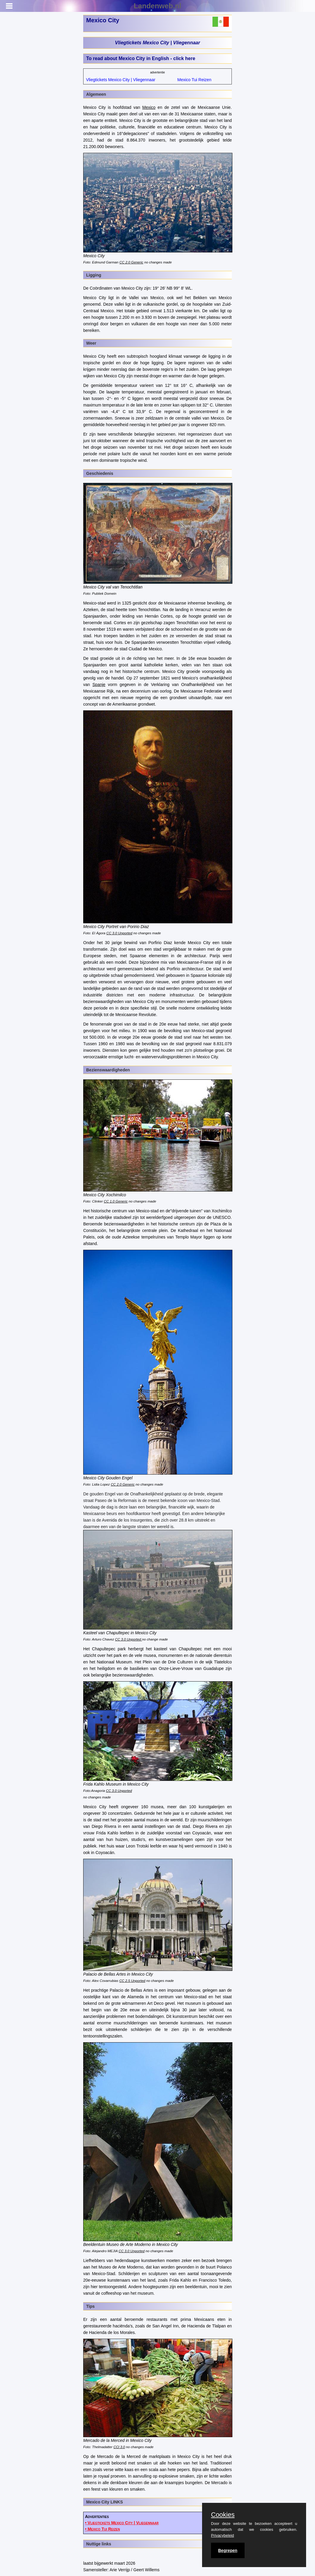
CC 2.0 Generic (131, 262)
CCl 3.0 (119, 2447)
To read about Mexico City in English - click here (140, 58)
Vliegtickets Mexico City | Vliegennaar (157, 42)
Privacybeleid (222, 2535)
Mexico (148, 107)
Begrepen (227, 2550)
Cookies (222, 2515)
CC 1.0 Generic (115, 1201)
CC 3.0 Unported (119, 933)
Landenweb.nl (157, 6)
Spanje (98, 684)
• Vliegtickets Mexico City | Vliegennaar (122, 2522)
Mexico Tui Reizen (194, 79)
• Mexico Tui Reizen (102, 2529)
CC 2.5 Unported (132, 1980)
